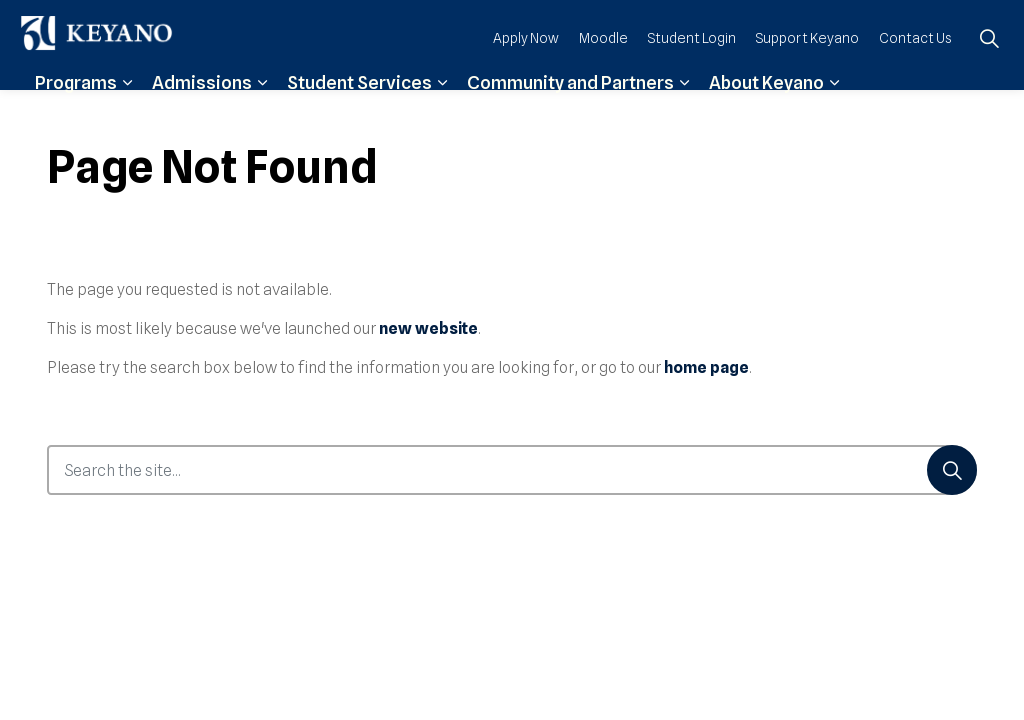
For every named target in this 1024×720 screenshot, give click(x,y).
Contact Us (915, 67)
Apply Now (526, 67)
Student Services (359, 112)
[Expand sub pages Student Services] (442, 112)
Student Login (692, 67)
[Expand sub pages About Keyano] (834, 112)
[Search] (952, 470)
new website (428, 328)
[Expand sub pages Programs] (127, 112)
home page (706, 367)
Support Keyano (807, 67)
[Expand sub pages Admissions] (262, 112)
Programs (76, 112)
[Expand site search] (989, 67)
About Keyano (766, 112)
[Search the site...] (512, 470)
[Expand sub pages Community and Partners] (684, 112)
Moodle (603, 67)
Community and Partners (570, 112)
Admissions (202, 112)
